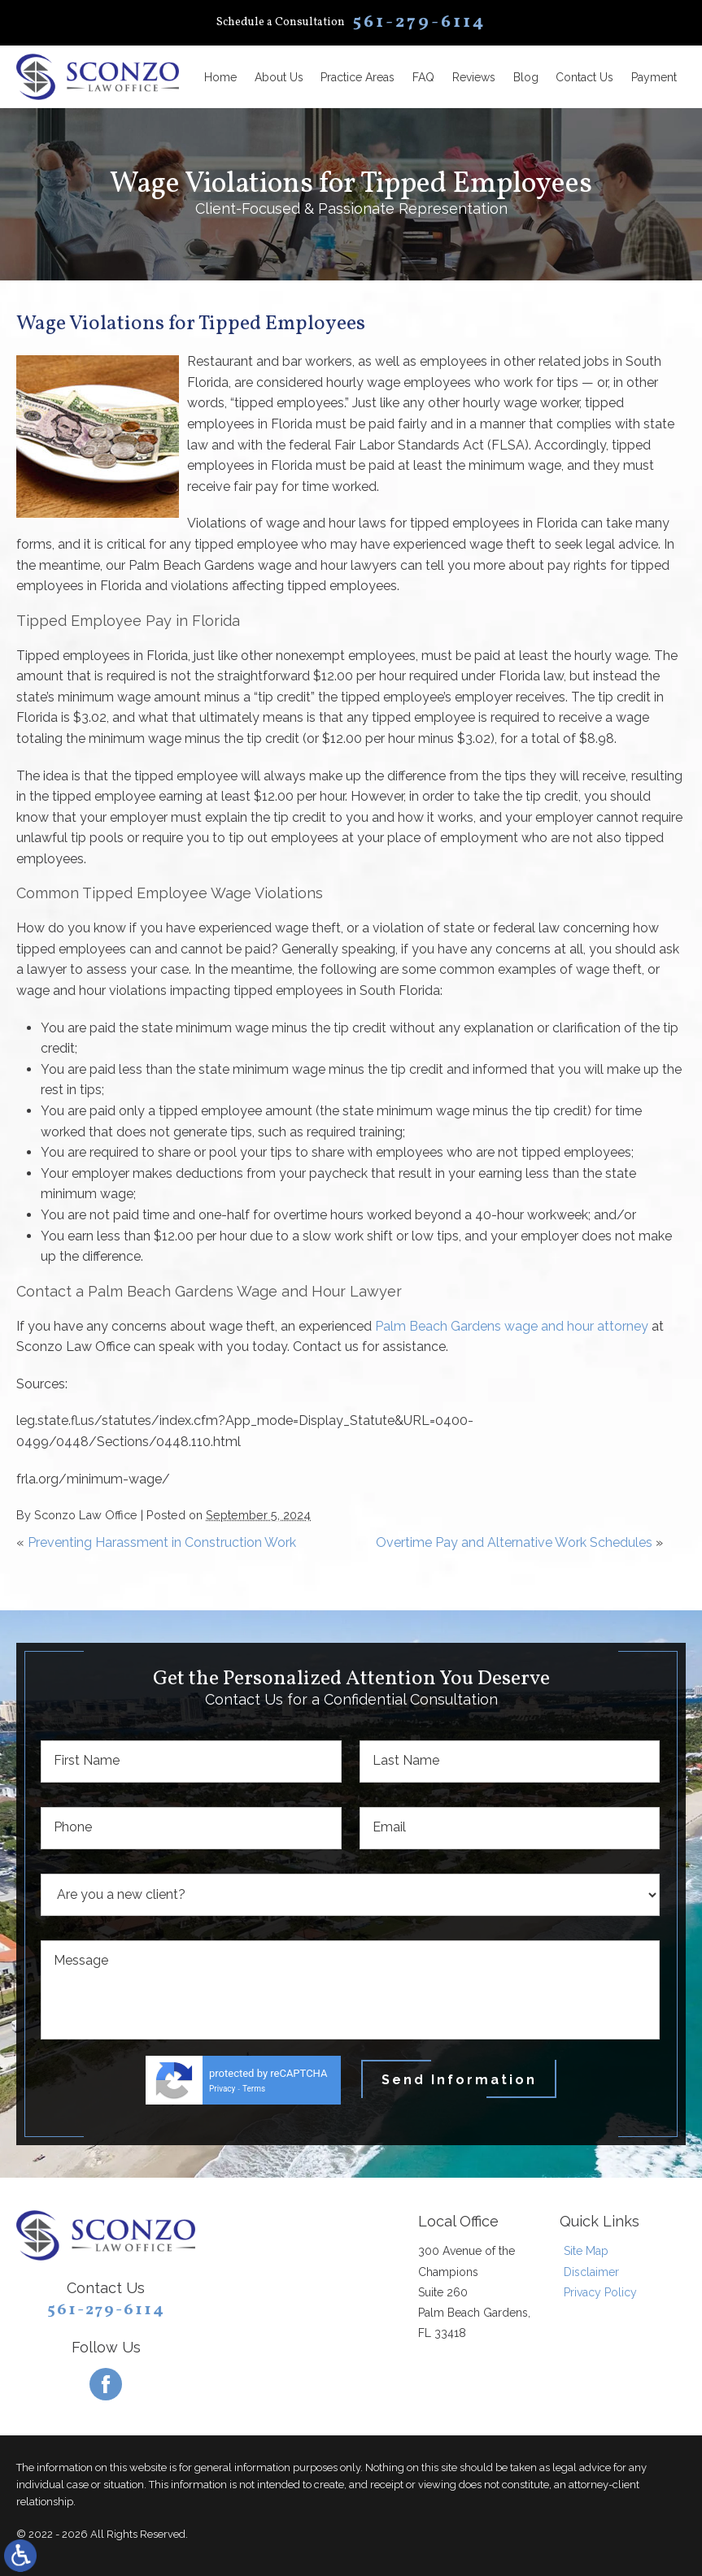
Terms (253, 2088)
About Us (279, 77)
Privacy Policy (600, 2292)
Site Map (586, 2250)
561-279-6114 (106, 2310)
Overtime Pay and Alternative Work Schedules (514, 1542)
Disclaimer (591, 2271)
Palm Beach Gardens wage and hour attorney (511, 1326)
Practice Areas (357, 77)
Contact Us (584, 77)
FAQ (423, 77)
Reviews (473, 77)
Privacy (222, 2088)
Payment (654, 77)
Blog (525, 77)
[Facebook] (105, 2384)
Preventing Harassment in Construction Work (162, 1542)
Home (220, 77)
